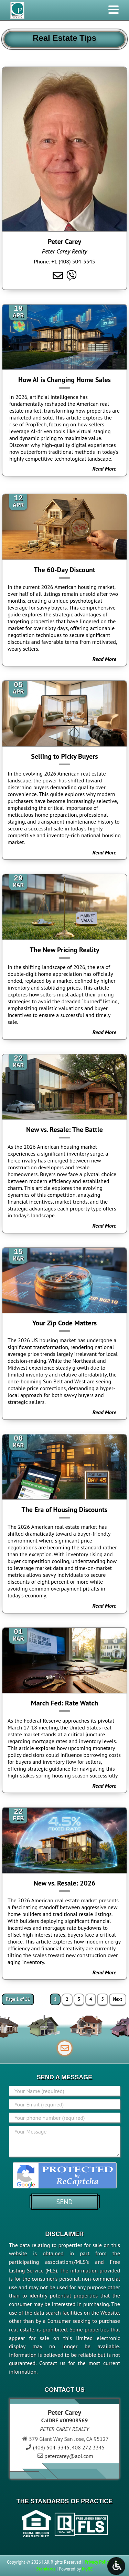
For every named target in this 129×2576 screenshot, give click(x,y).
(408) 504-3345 (51, 2447)
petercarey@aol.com (68, 2456)
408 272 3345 (88, 2447)
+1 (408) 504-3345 (73, 261)
